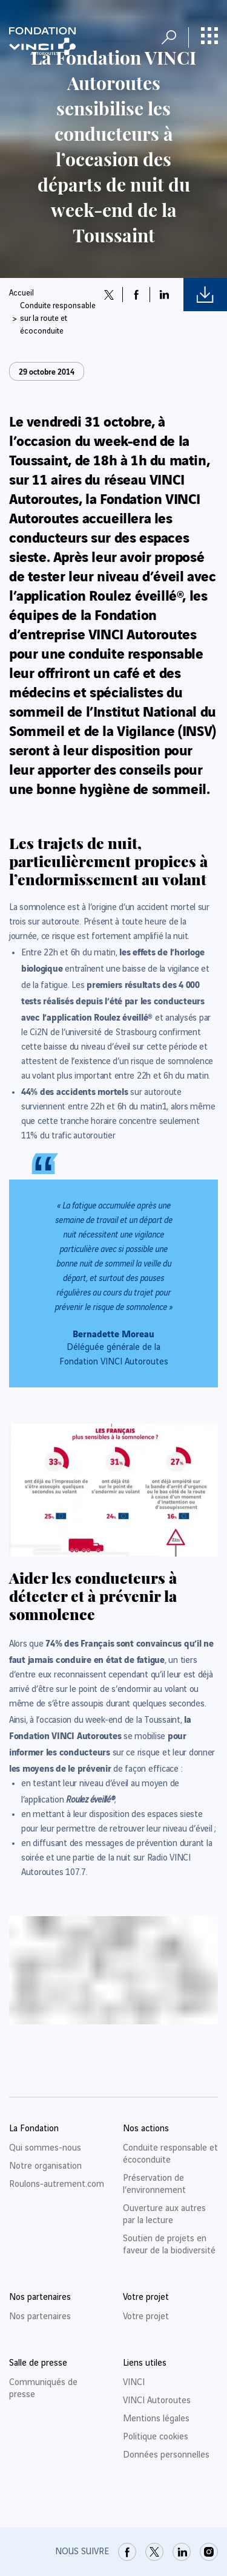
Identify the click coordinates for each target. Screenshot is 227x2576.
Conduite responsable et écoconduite (170, 2154)
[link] (127, 2552)
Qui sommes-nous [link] (45, 2148)
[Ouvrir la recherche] (169, 37)
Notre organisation (45, 2166)
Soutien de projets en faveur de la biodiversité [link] (169, 2245)
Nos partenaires (40, 2317)
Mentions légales (156, 2419)
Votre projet (146, 2317)
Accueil (21, 293)
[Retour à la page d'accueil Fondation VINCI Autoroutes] (42, 41)
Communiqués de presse (43, 2389)
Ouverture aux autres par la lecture (164, 2215)
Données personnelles (166, 2455)
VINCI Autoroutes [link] (157, 2401)
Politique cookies (155, 2437)
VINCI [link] (134, 2382)
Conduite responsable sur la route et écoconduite (58, 318)
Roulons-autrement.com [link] (56, 2184)
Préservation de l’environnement (154, 2184)
